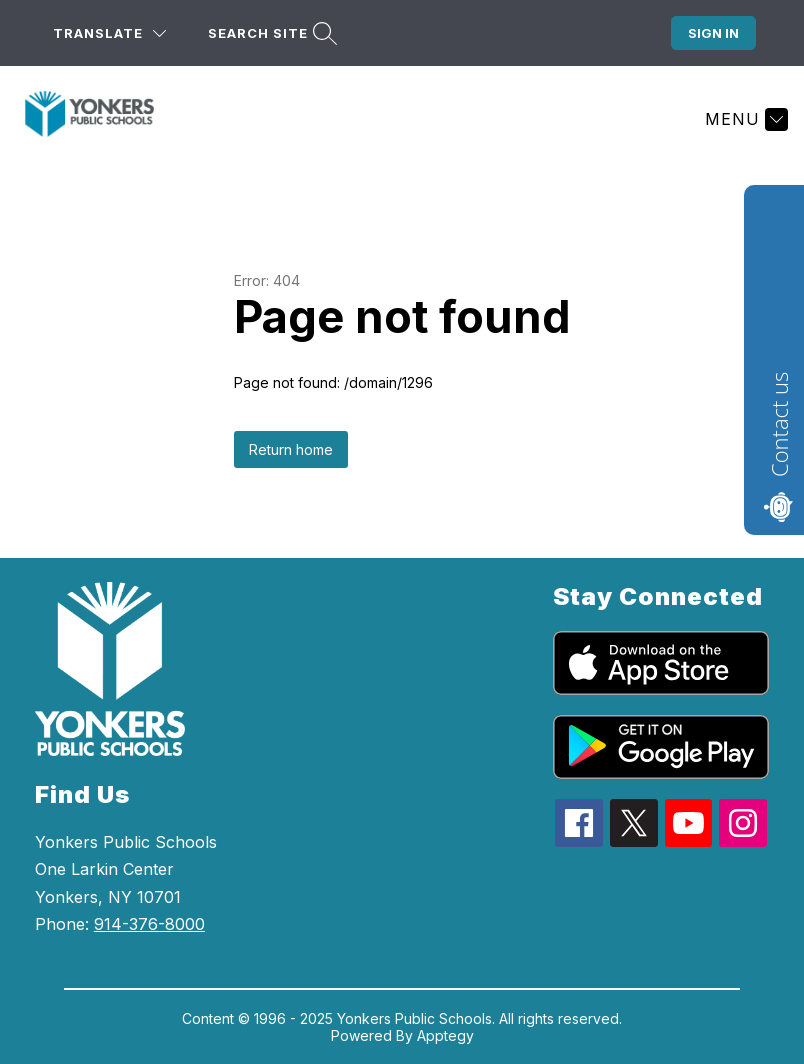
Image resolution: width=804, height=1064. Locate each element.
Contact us (779, 424)
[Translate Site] (109, 33)
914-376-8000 (149, 924)
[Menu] (744, 119)
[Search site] (270, 33)
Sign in (713, 33)
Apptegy (445, 1035)
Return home (291, 449)
